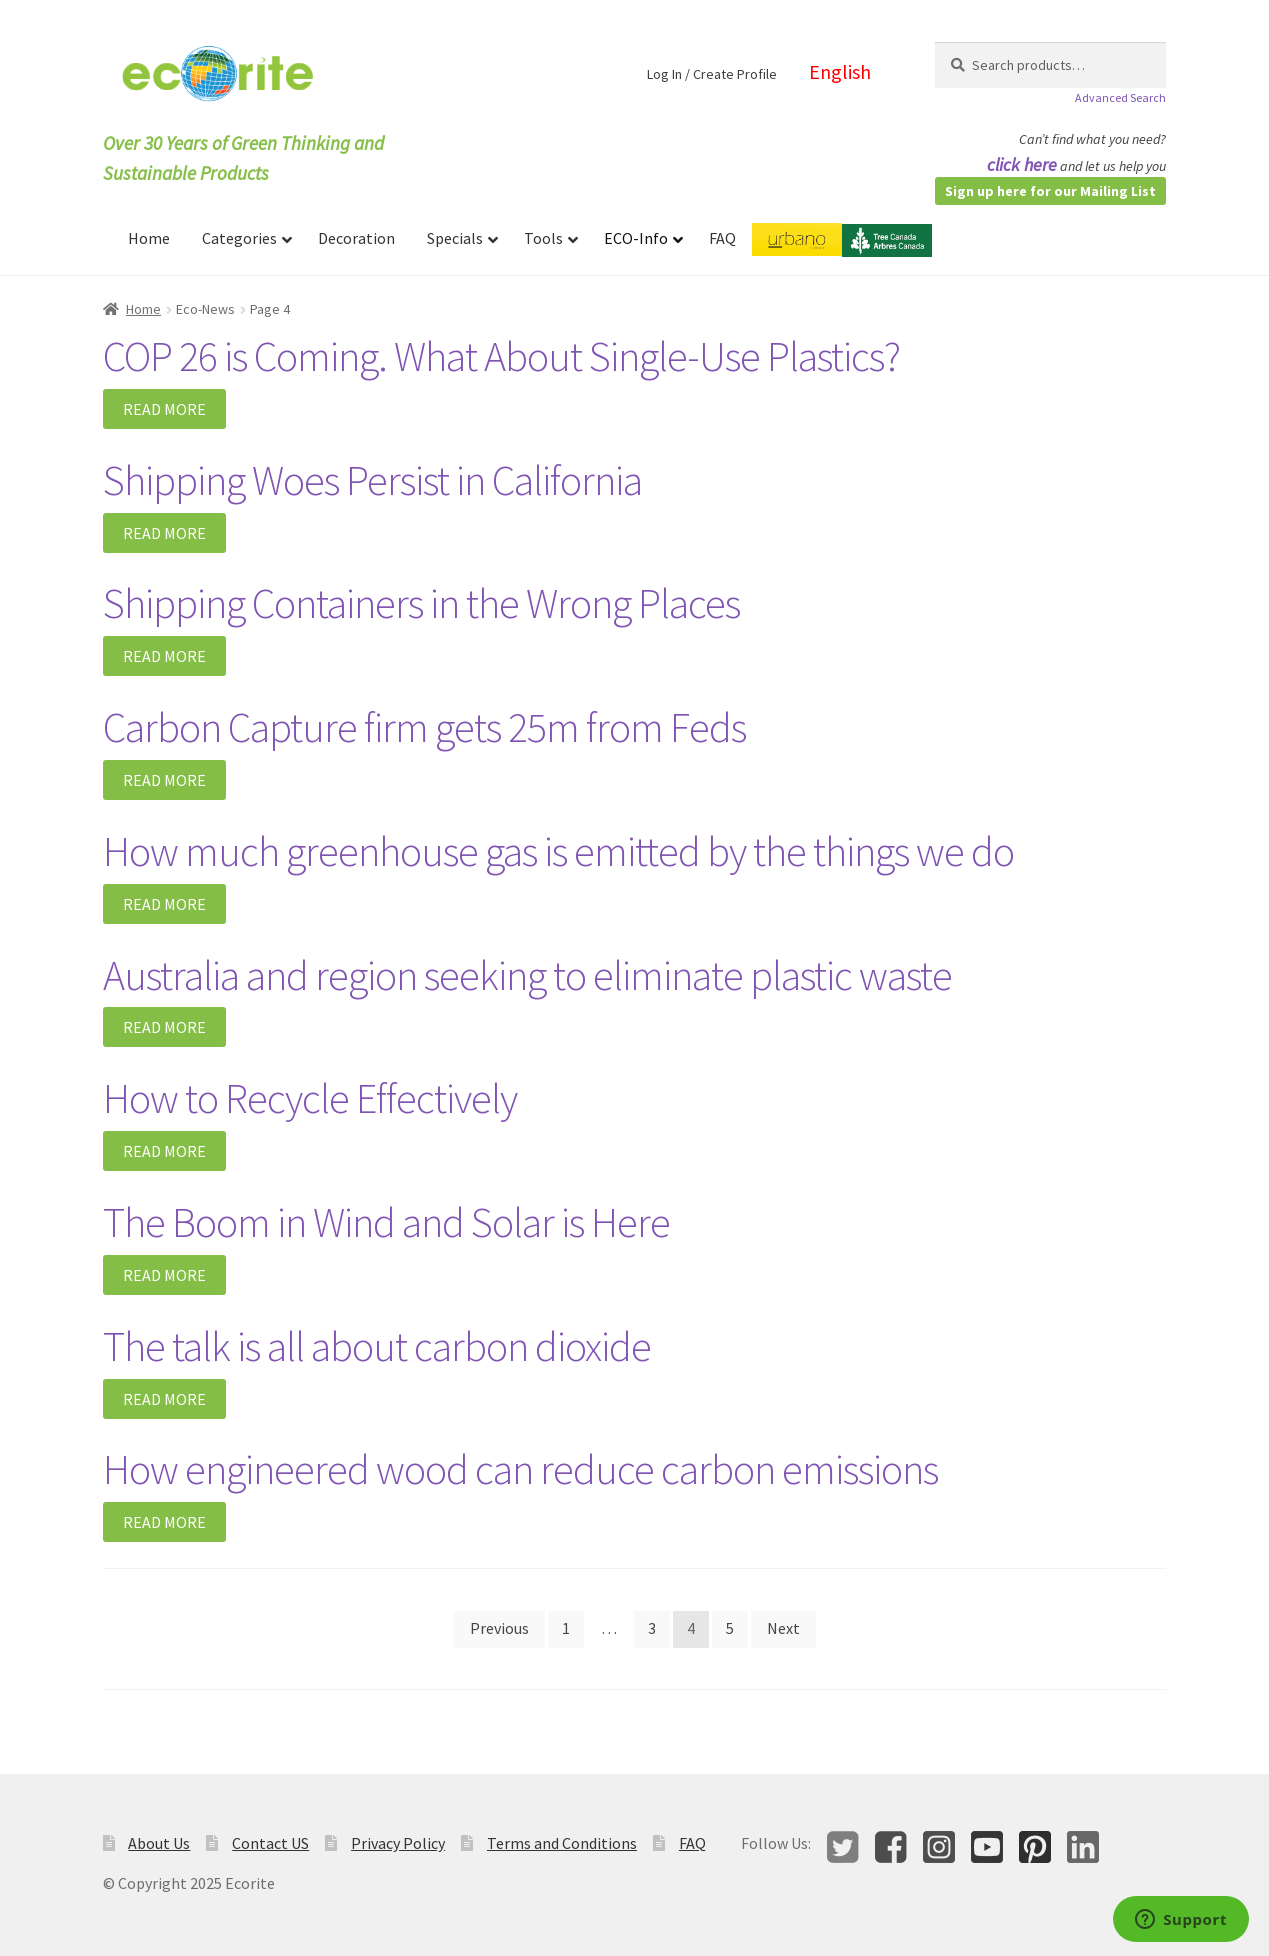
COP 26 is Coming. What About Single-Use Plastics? (501, 356)
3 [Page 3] (652, 1628)
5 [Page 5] (730, 1628)
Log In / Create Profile (712, 74)
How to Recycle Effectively (310, 1098)
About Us (159, 1843)
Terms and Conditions (562, 1843)
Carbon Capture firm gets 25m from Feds (424, 727)
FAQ (692, 1843)
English (840, 71)
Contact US (270, 1843)
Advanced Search (1120, 97)
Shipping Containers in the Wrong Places (421, 603)
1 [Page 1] (566, 1628)
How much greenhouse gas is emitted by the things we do (558, 851)
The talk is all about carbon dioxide (377, 1346)
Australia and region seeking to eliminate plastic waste (527, 975)
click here (1022, 164)
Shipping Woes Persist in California (372, 480)
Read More (164, 409)
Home (143, 309)
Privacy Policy (398, 1843)
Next (783, 1628)
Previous (499, 1628)
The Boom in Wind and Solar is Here (386, 1222)
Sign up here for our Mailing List (1050, 191)
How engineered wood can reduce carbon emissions (520, 1469)
